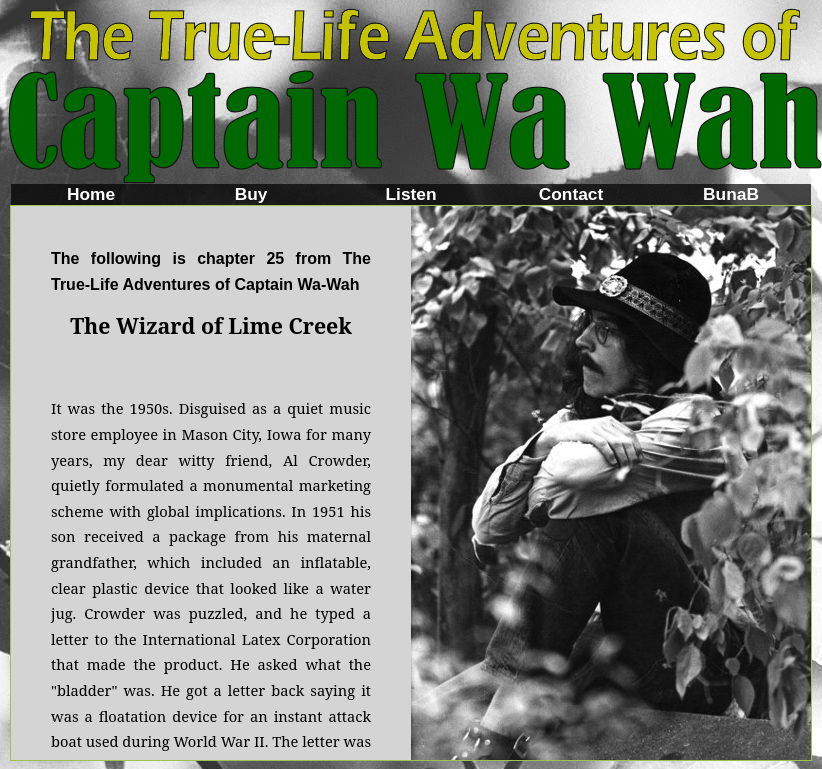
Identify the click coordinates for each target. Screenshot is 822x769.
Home (91, 194)
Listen (410, 194)
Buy (251, 194)
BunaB (731, 194)
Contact (571, 194)
